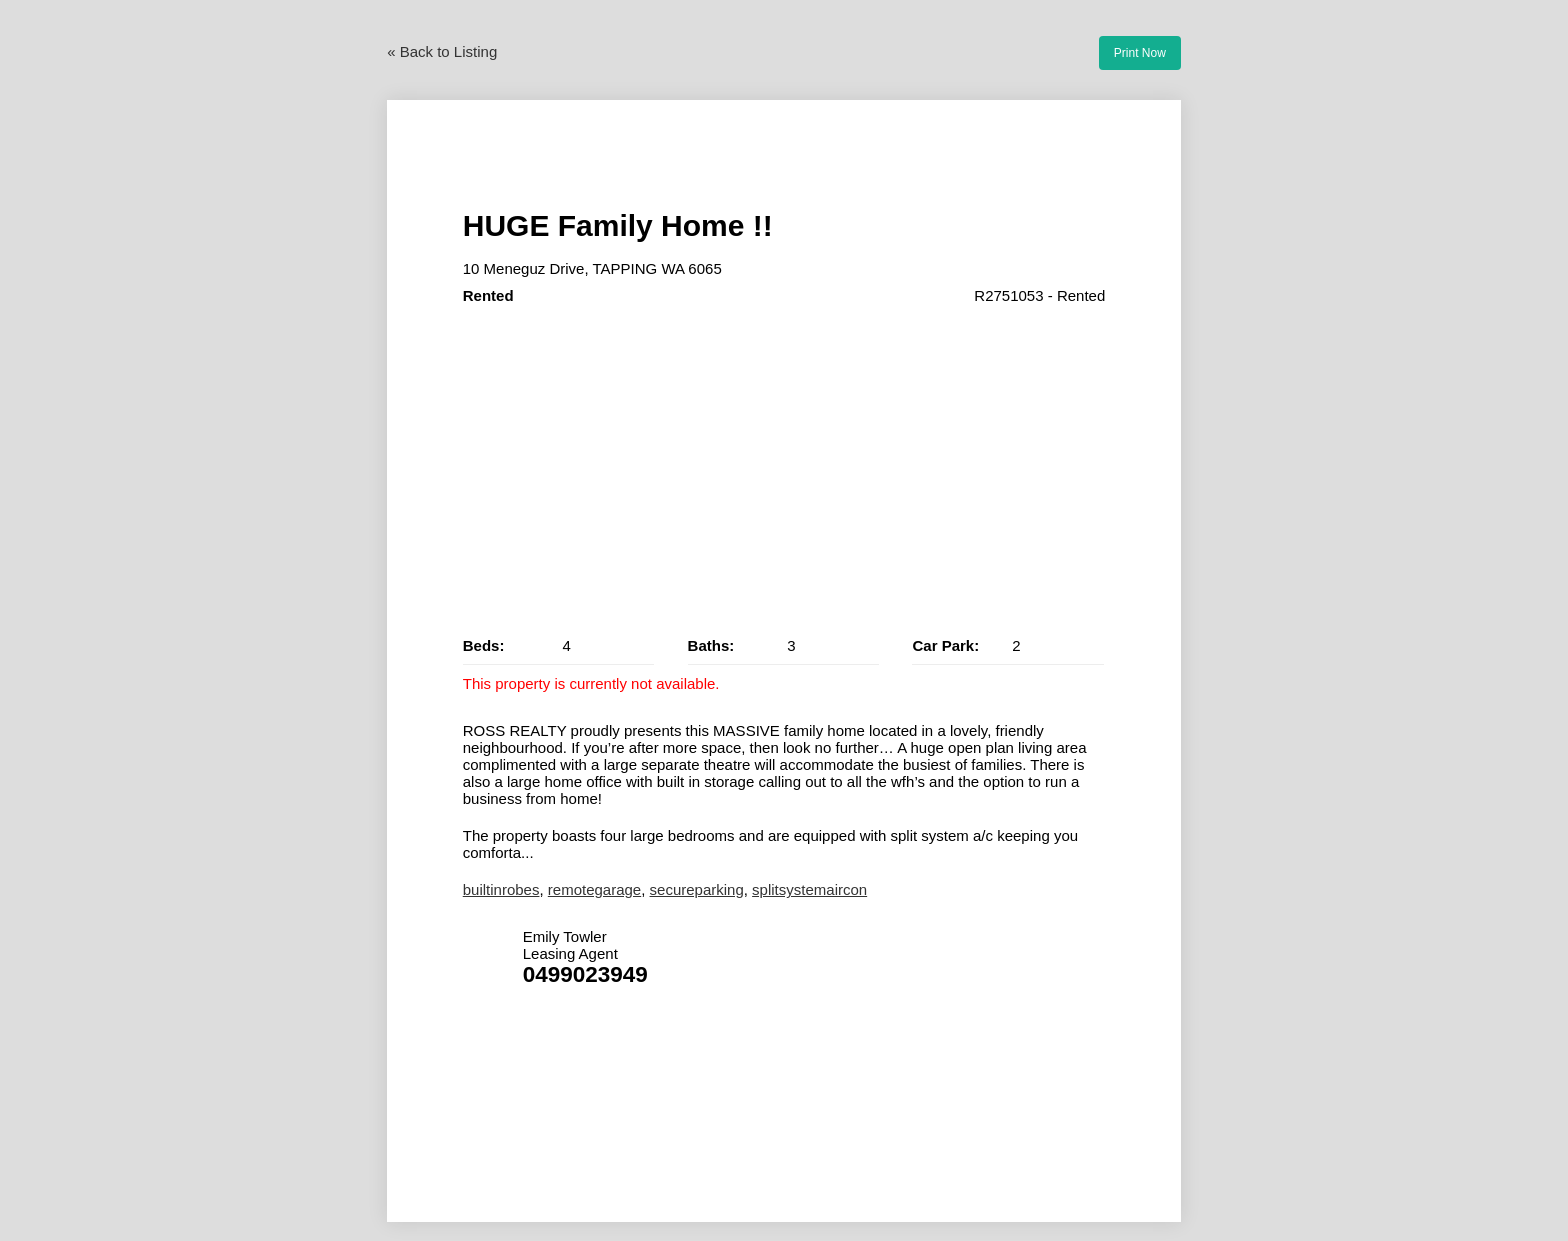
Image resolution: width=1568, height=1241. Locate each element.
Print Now (1140, 53)
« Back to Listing (442, 51)
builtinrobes (501, 889)
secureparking (697, 889)
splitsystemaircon (809, 889)
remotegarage (594, 889)
